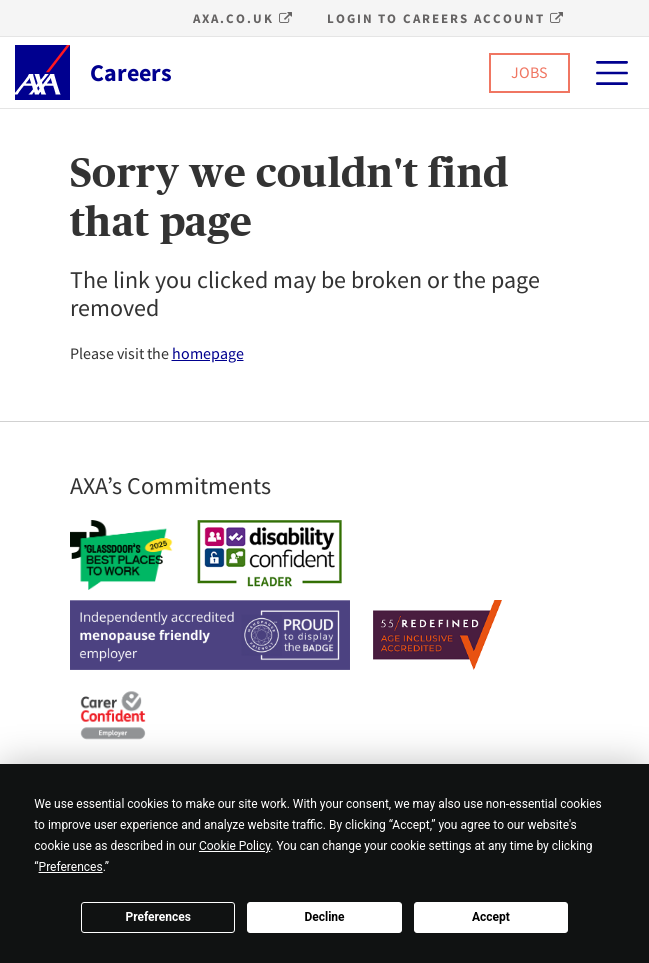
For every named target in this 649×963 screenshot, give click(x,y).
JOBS (529, 72)
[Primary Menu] (612, 73)
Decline (324, 917)
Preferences (158, 917)
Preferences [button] (71, 867)
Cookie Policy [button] (234, 846)
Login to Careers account (446, 18)
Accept (491, 917)
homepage (208, 353)
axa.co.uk (243, 18)
